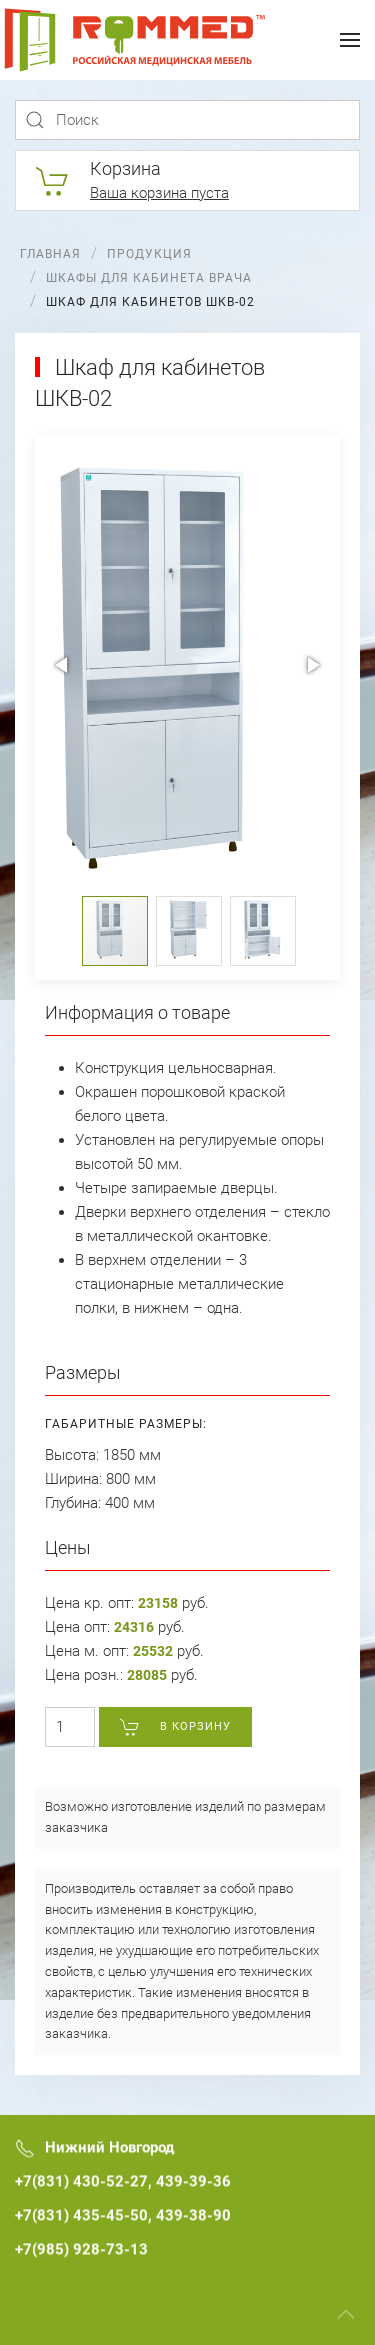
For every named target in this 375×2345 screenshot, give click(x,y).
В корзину (175, 1727)
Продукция (149, 254)
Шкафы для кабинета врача (149, 278)
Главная (50, 254)
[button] (63, 665)
